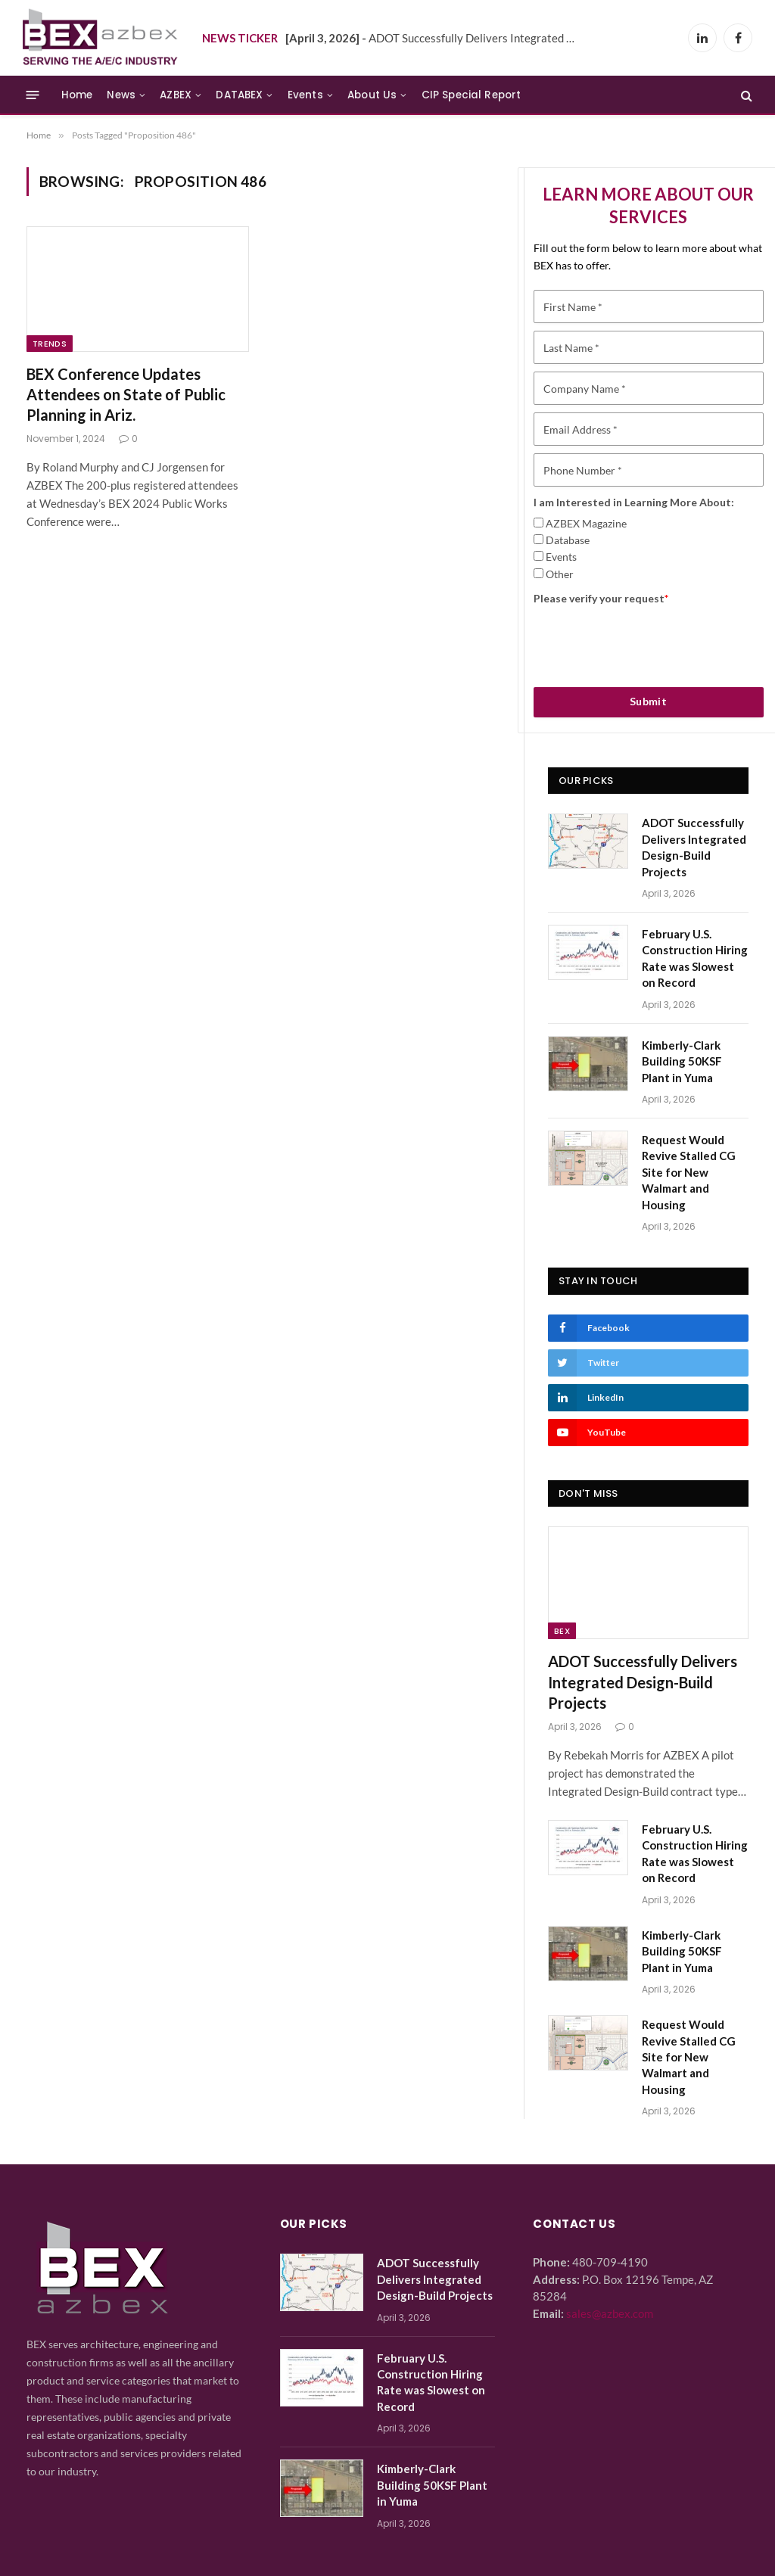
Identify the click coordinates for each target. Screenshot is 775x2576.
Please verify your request (601, 598)
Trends (50, 344)
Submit (649, 701)
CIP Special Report (471, 95)
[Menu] (32, 95)
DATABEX (239, 95)
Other (560, 574)
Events (305, 95)
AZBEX (175, 95)
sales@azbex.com (609, 2313)
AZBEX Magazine (586, 523)
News (121, 95)
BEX (562, 1631)
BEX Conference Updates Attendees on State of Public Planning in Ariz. (126, 394)
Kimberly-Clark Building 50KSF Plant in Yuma (682, 1061)
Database (568, 540)
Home (77, 95)
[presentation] (649, 640)
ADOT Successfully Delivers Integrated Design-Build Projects (436, 38)
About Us (372, 95)
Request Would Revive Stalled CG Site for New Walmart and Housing (689, 1172)
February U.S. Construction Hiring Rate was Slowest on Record (695, 958)
